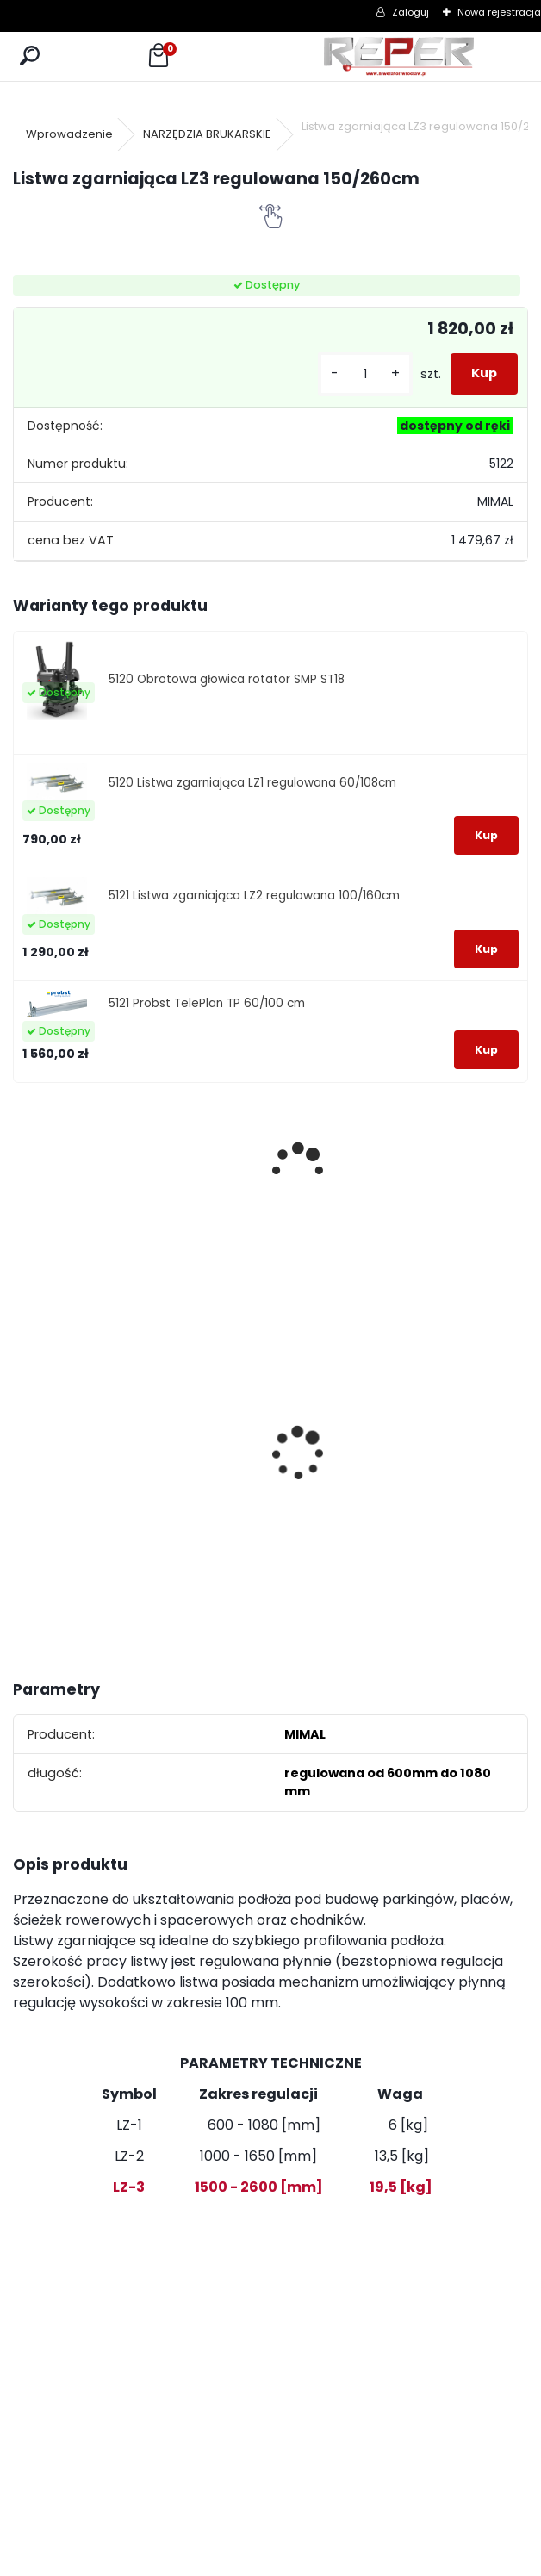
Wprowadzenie (69, 134)
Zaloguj (410, 12)
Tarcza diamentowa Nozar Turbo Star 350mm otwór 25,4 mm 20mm (76, 1430)
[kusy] (365, 374)
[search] (30, 56)
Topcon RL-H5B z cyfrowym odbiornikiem (332, 1436)
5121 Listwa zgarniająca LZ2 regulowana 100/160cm (254, 895)
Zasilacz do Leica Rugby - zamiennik (455, 1440)
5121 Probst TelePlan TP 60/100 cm (207, 1003)
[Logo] (399, 56)
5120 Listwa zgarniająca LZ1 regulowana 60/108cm (252, 783)
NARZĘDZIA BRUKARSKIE (207, 134)
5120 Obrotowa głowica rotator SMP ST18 (227, 679)
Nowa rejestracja (499, 12)
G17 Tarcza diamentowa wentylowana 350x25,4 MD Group (199, 1484)
